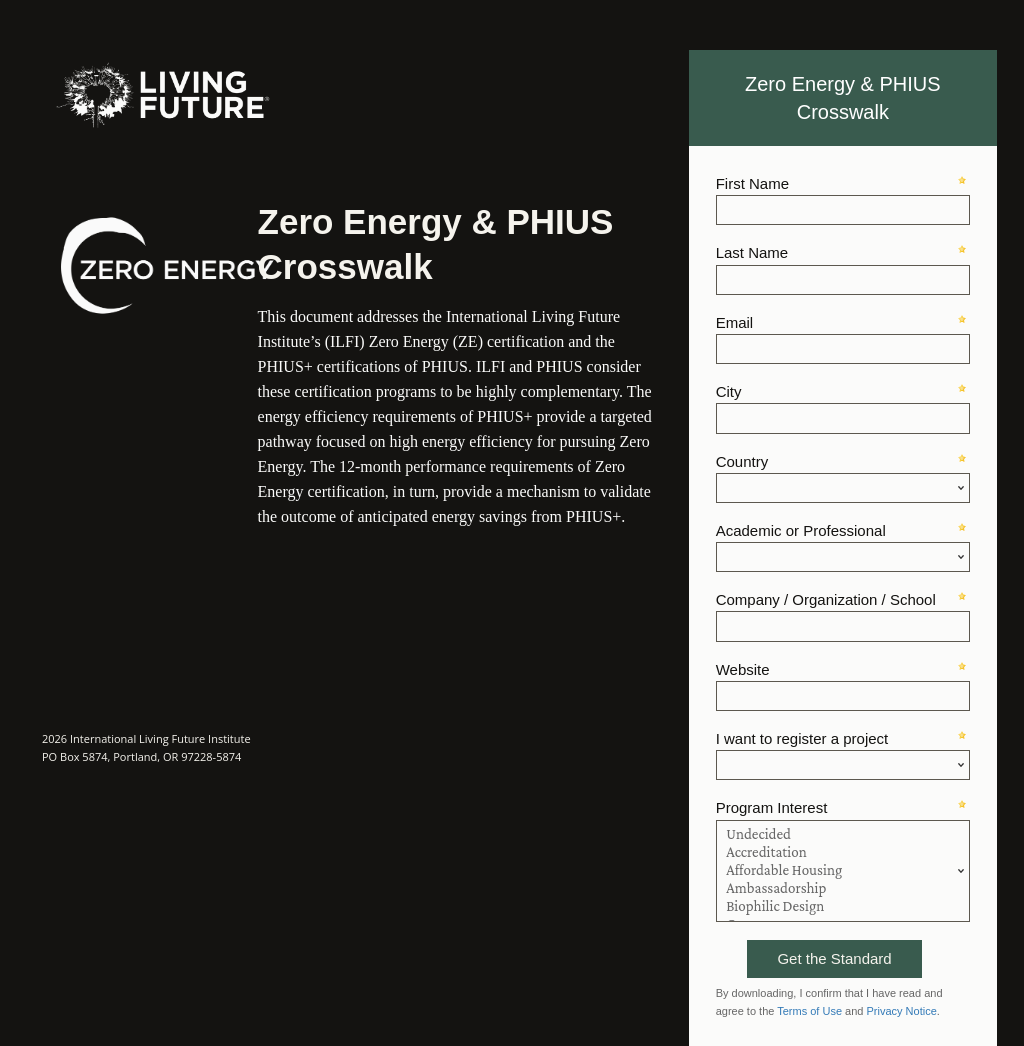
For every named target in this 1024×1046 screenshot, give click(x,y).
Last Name (752, 252)
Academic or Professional (801, 530)
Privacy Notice (902, 1011)
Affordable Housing (843, 871)
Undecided (843, 835)
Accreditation (843, 853)
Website (743, 669)
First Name (752, 183)
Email (735, 322)
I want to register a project (802, 738)
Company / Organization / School (826, 599)
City (729, 391)
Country (742, 461)
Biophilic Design (843, 907)
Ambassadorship (843, 889)
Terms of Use (809, 1011)
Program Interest (772, 807)
